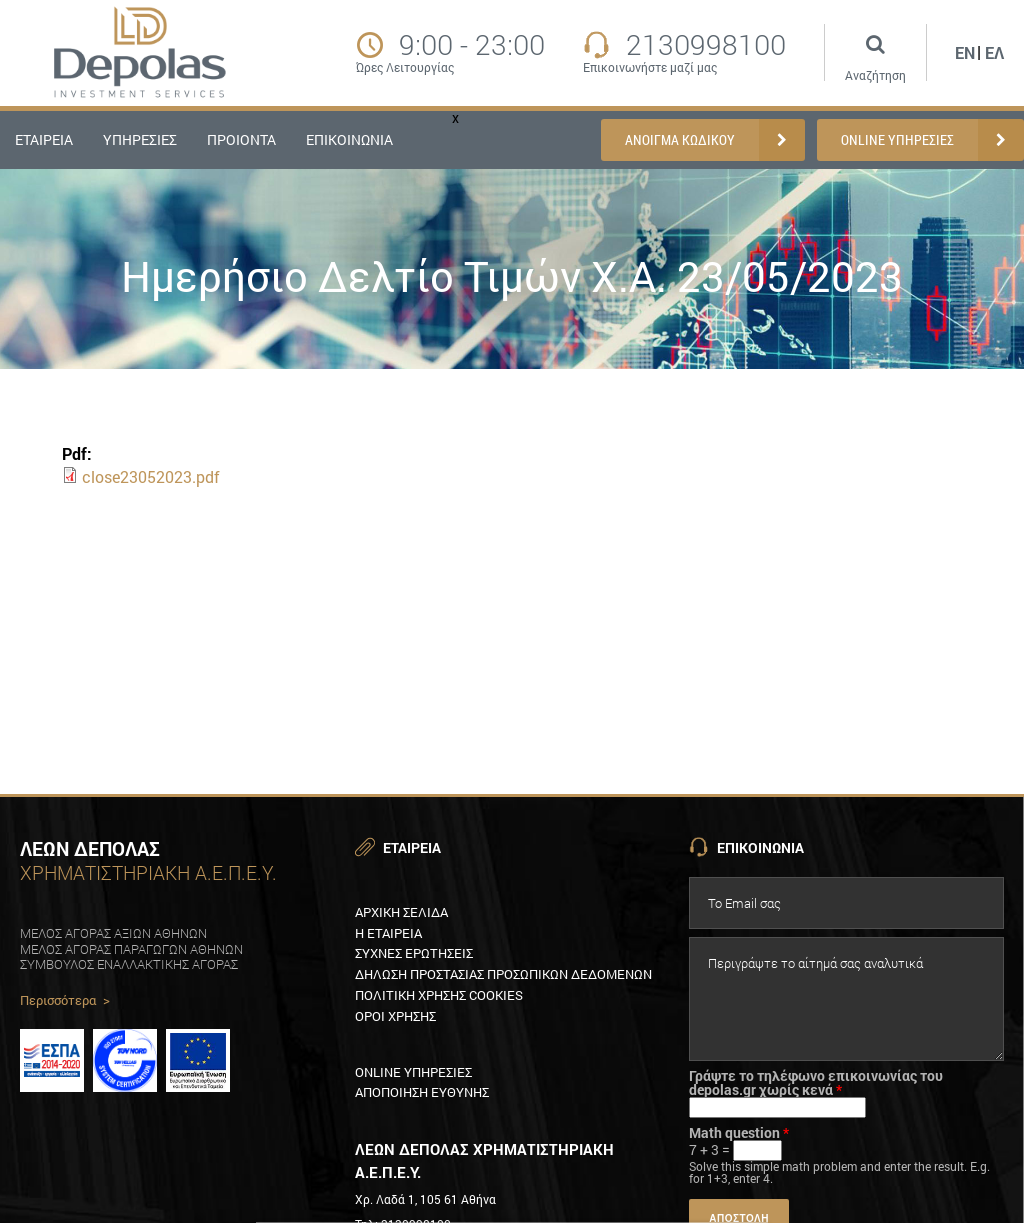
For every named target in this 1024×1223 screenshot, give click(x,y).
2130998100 (706, 45)
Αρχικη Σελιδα (401, 912)
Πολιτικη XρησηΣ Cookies (439, 995)
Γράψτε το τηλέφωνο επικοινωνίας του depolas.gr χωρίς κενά (816, 1083)
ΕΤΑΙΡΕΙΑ (44, 139)
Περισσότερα (65, 1001)
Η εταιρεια (388, 933)
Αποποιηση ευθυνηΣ (422, 1092)
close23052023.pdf (151, 476)
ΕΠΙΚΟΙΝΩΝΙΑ (349, 139)
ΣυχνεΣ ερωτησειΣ (414, 953)
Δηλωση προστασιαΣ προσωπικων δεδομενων (503, 974)
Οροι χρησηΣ (395, 1016)
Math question (739, 1133)
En (965, 52)
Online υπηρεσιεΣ (413, 1072)
